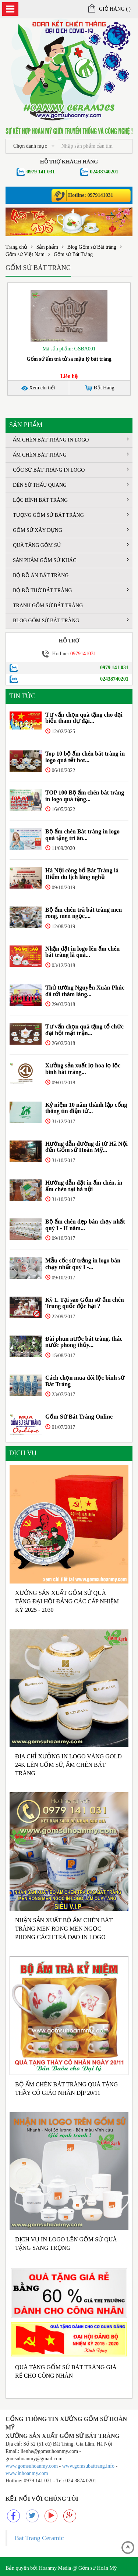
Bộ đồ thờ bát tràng (71, 590)
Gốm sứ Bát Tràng (73, 254)
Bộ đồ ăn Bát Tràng (40, 575)
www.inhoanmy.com (27, 2473)
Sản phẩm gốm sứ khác (71, 560)
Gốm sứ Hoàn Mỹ (97, 2568)
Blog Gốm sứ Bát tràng (91, 247)
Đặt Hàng (99, 388)
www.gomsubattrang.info (89, 2466)
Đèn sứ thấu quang (71, 485)
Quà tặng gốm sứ (71, 545)
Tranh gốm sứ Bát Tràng (48, 605)
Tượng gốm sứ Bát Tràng (71, 515)
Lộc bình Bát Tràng (71, 500)
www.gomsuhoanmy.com (32, 2466)
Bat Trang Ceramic (39, 2537)
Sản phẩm (47, 247)
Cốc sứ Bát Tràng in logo (71, 469)
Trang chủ (16, 247)
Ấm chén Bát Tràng (71, 454)
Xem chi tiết (38, 387)
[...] (95, 146)
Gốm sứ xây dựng (71, 530)
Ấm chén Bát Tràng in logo (71, 439)
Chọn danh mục (33, 146)
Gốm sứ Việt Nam (25, 254)
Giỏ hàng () (109, 9)
